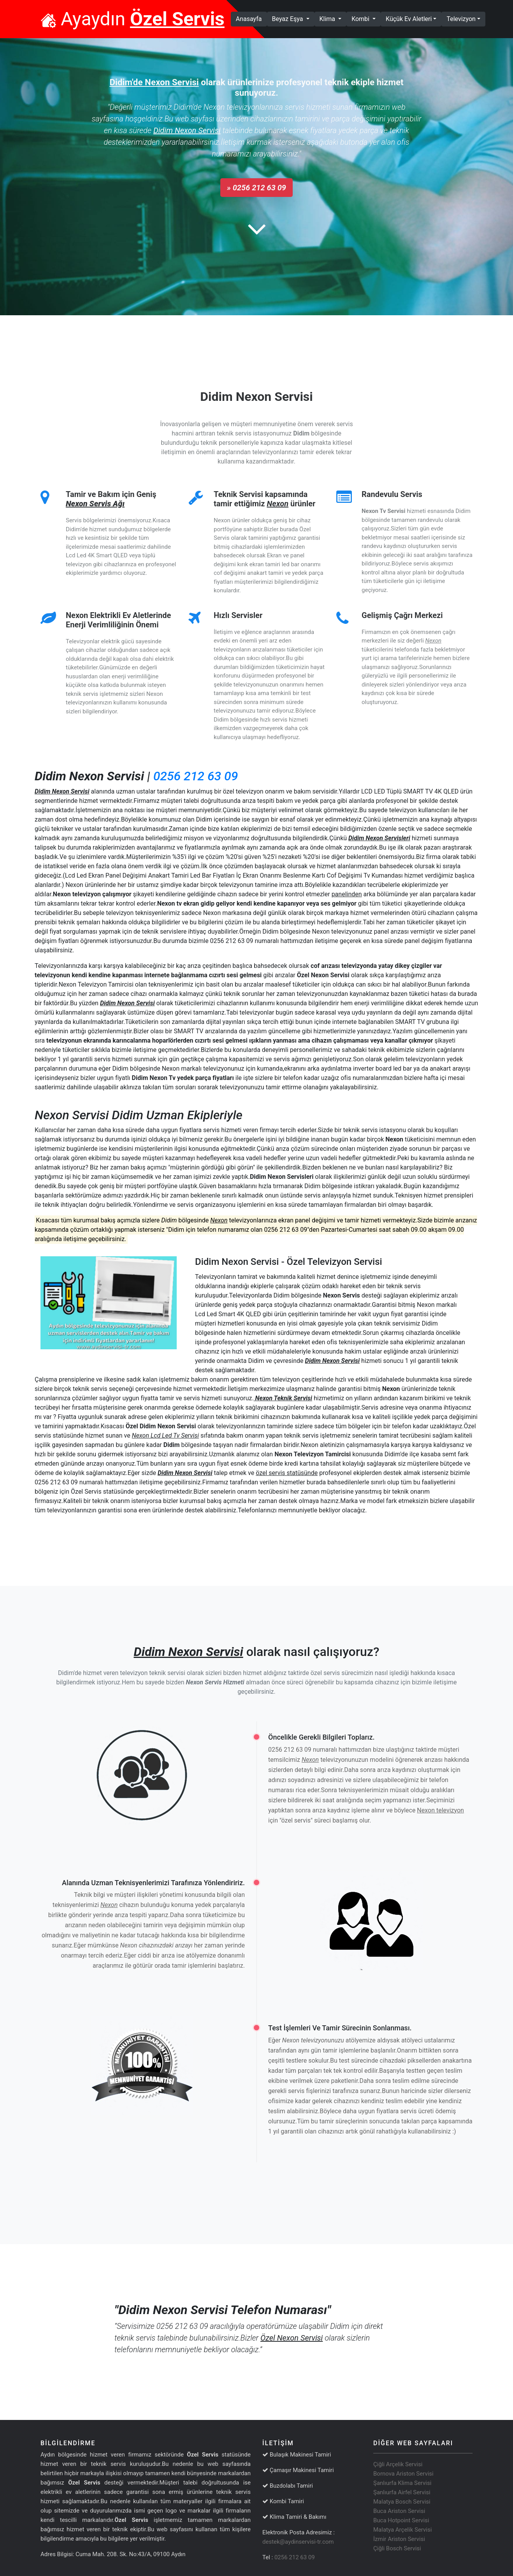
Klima (328, 19)
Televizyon (461, 19)
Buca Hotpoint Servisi (401, 2520)
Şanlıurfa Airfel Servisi (401, 2492)
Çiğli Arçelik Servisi (397, 2464)
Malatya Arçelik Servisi (402, 2529)
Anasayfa (251, 18)
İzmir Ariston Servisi (399, 2539)
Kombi (361, 19)
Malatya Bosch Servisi (401, 2501)
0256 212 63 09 (195, 776)
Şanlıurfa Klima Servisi (402, 2482)
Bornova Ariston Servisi (403, 2473)
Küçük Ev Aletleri (409, 19)
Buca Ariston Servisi (399, 2511)
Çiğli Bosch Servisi (397, 2548)
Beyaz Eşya (288, 19)
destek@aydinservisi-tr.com (298, 2541)
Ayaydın (132, 19)
